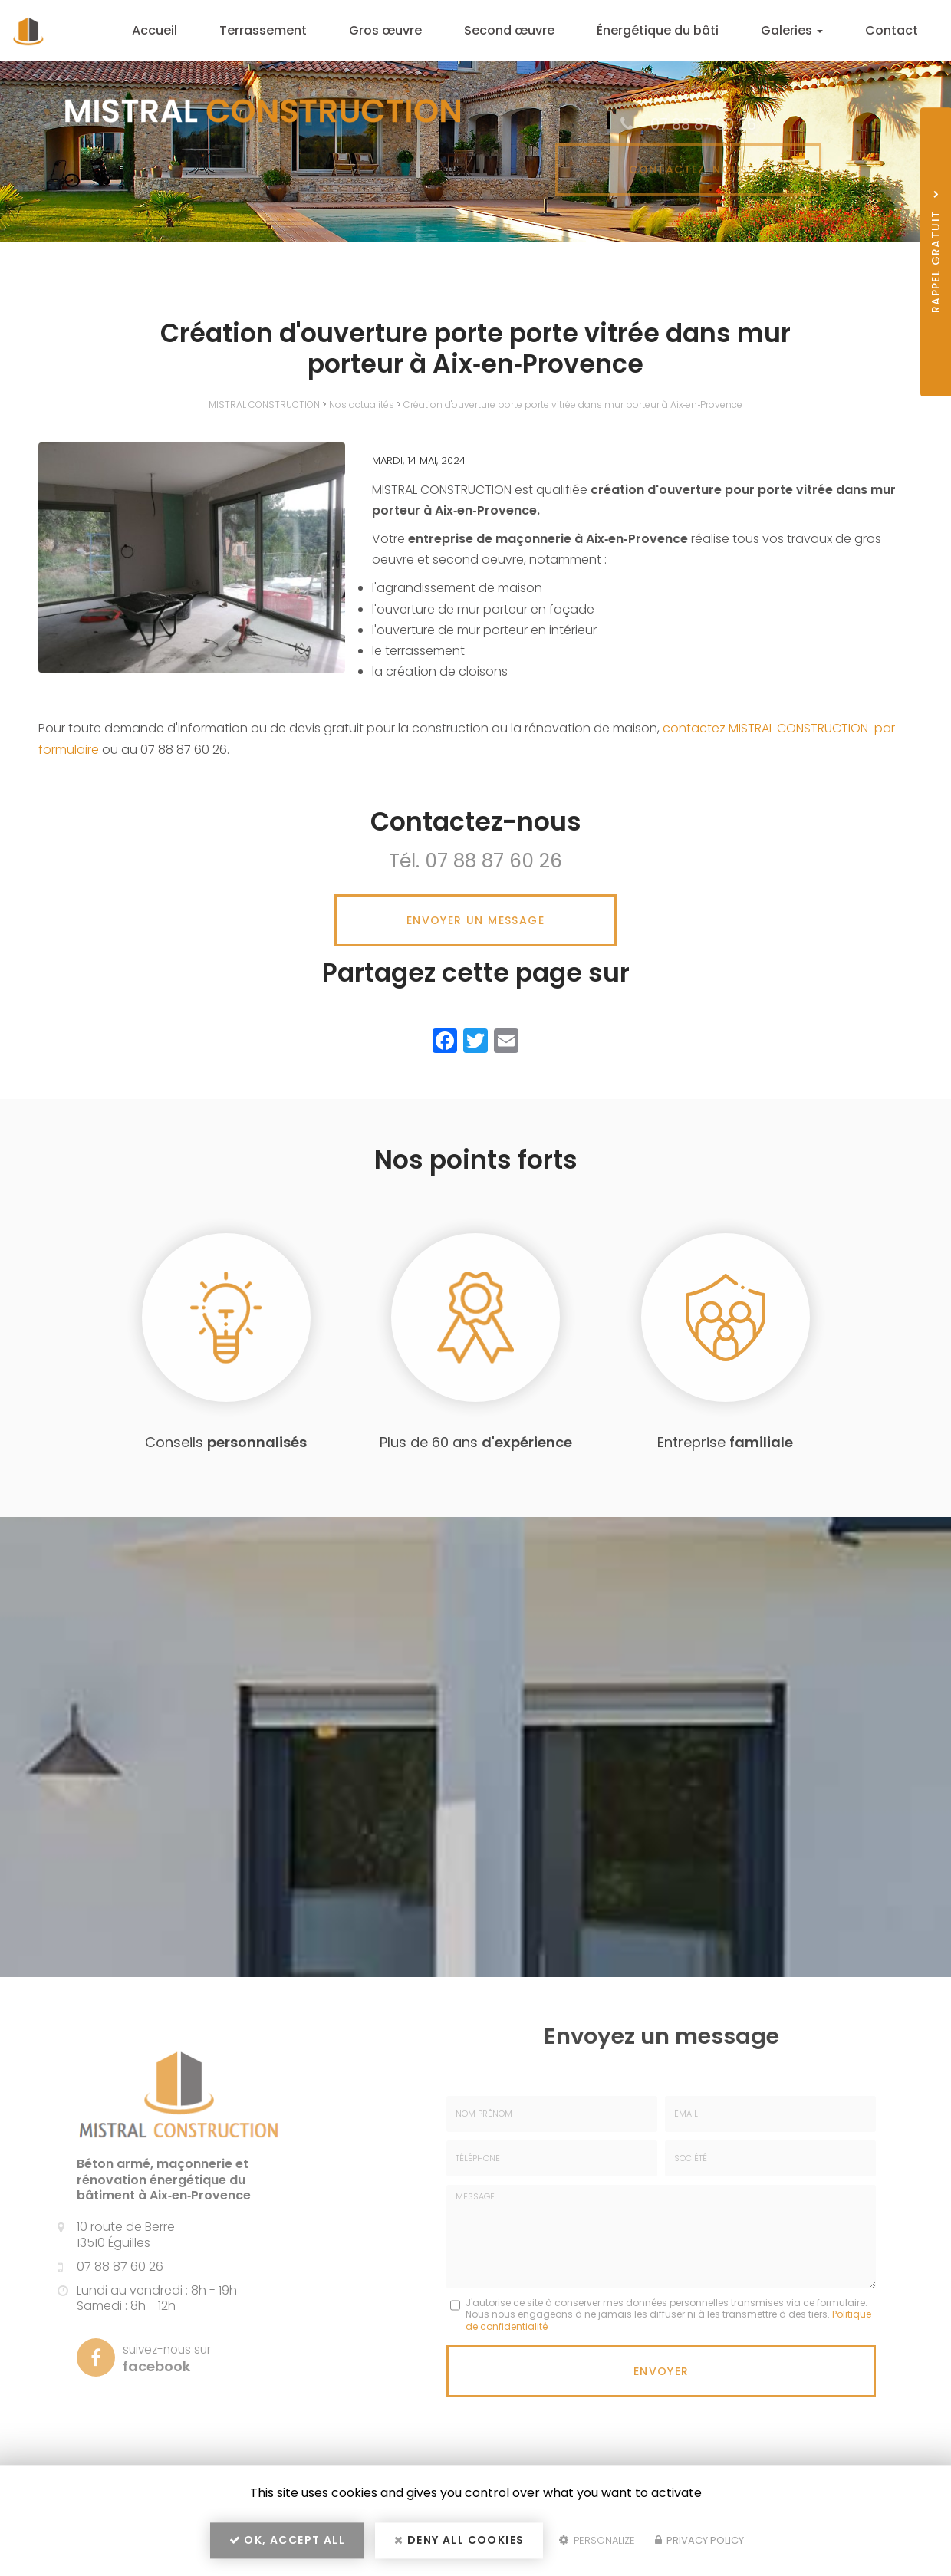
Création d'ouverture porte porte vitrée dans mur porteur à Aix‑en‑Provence (573, 404)
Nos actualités (361, 404)
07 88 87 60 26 (493, 860)
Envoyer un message (475, 920)
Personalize (597, 2542)
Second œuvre (527, 30)
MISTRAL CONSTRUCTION (264, 404)
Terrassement (290, 30)
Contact (894, 30)
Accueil (186, 30)
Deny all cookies (459, 2542)
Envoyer (661, 2370)
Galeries (799, 30)
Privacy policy (699, 2542)
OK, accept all (287, 2542)
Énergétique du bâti (670, 30)
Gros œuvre (407, 30)
